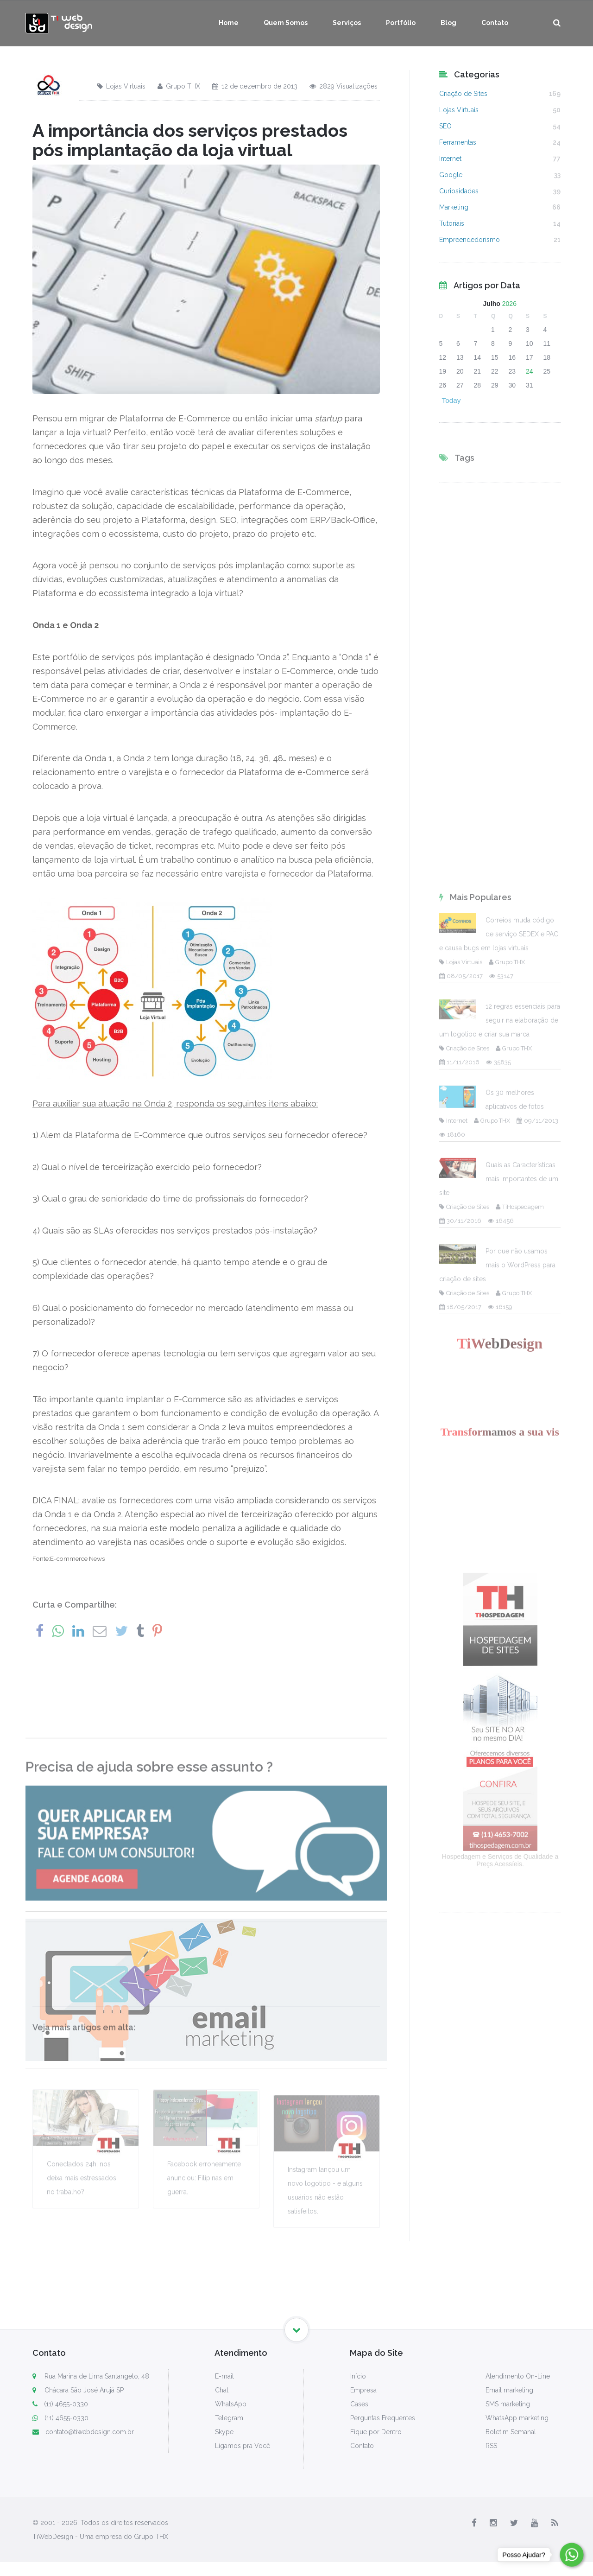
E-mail (224, 2376)
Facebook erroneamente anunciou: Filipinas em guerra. (204, 2259)
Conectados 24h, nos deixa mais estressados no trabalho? (81, 2259)
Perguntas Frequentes (382, 2418)
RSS (491, 2445)
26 (443, 385)
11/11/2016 (459, 1606)
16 (512, 357)
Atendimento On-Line (518, 2376)
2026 (509, 303)
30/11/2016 (460, 1765)
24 (529, 371)
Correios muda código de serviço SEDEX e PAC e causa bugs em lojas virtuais (498, 1478)
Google (450, 174)
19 (443, 371)
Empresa (363, 2390)
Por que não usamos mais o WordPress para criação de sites (497, 1809)
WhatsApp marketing (517, 2418)
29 (494, 385)
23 (512, 371)
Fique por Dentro (376, 2432)
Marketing (453, 207)
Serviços (347, 22)
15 (494, 357)
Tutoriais (451, 223)
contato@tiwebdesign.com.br (83, 2432)
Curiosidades (459, 191)
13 (460, 357)
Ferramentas (457, 142)
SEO (445, 126)
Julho (491, 303)
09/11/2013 (537, 1665)
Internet (450, 158)
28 (477, 385)
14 (477, 357)
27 (460, 385)
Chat (221, 2390)
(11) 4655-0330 (60, 2404)
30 (512, 385)
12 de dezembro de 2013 (254, 86)
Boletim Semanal (511, 2432)
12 (443, 357)
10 (529, 343)
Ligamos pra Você (242, 2445)
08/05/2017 (461, 1520)
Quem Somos (286, 22)
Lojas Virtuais (121, 86)
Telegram (229, 2418)
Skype (224, 2432)
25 (547, 371)
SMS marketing (508, 2404)
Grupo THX (179, 86)
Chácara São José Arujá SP (84, 2390)
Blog (448, 22)
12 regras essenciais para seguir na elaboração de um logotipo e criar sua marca (499, 1565)
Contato (494, 22)
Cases (359, 2404)
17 (529, 357)
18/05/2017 (460, 1851)
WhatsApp (230, 2404)
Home (229, 22)
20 (460, 371)
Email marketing (509, 2390)
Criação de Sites (463, 93)
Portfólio (401, 22)
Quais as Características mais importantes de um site (498, 1723)
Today (451, 400)
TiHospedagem (520, 1751)
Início (358, 2376)
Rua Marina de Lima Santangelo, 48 (96, 2376)
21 (477, 371)
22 (494, 371)
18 (547, 357)
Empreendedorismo (469, 239)
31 (529, 385)
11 (547, 343)
